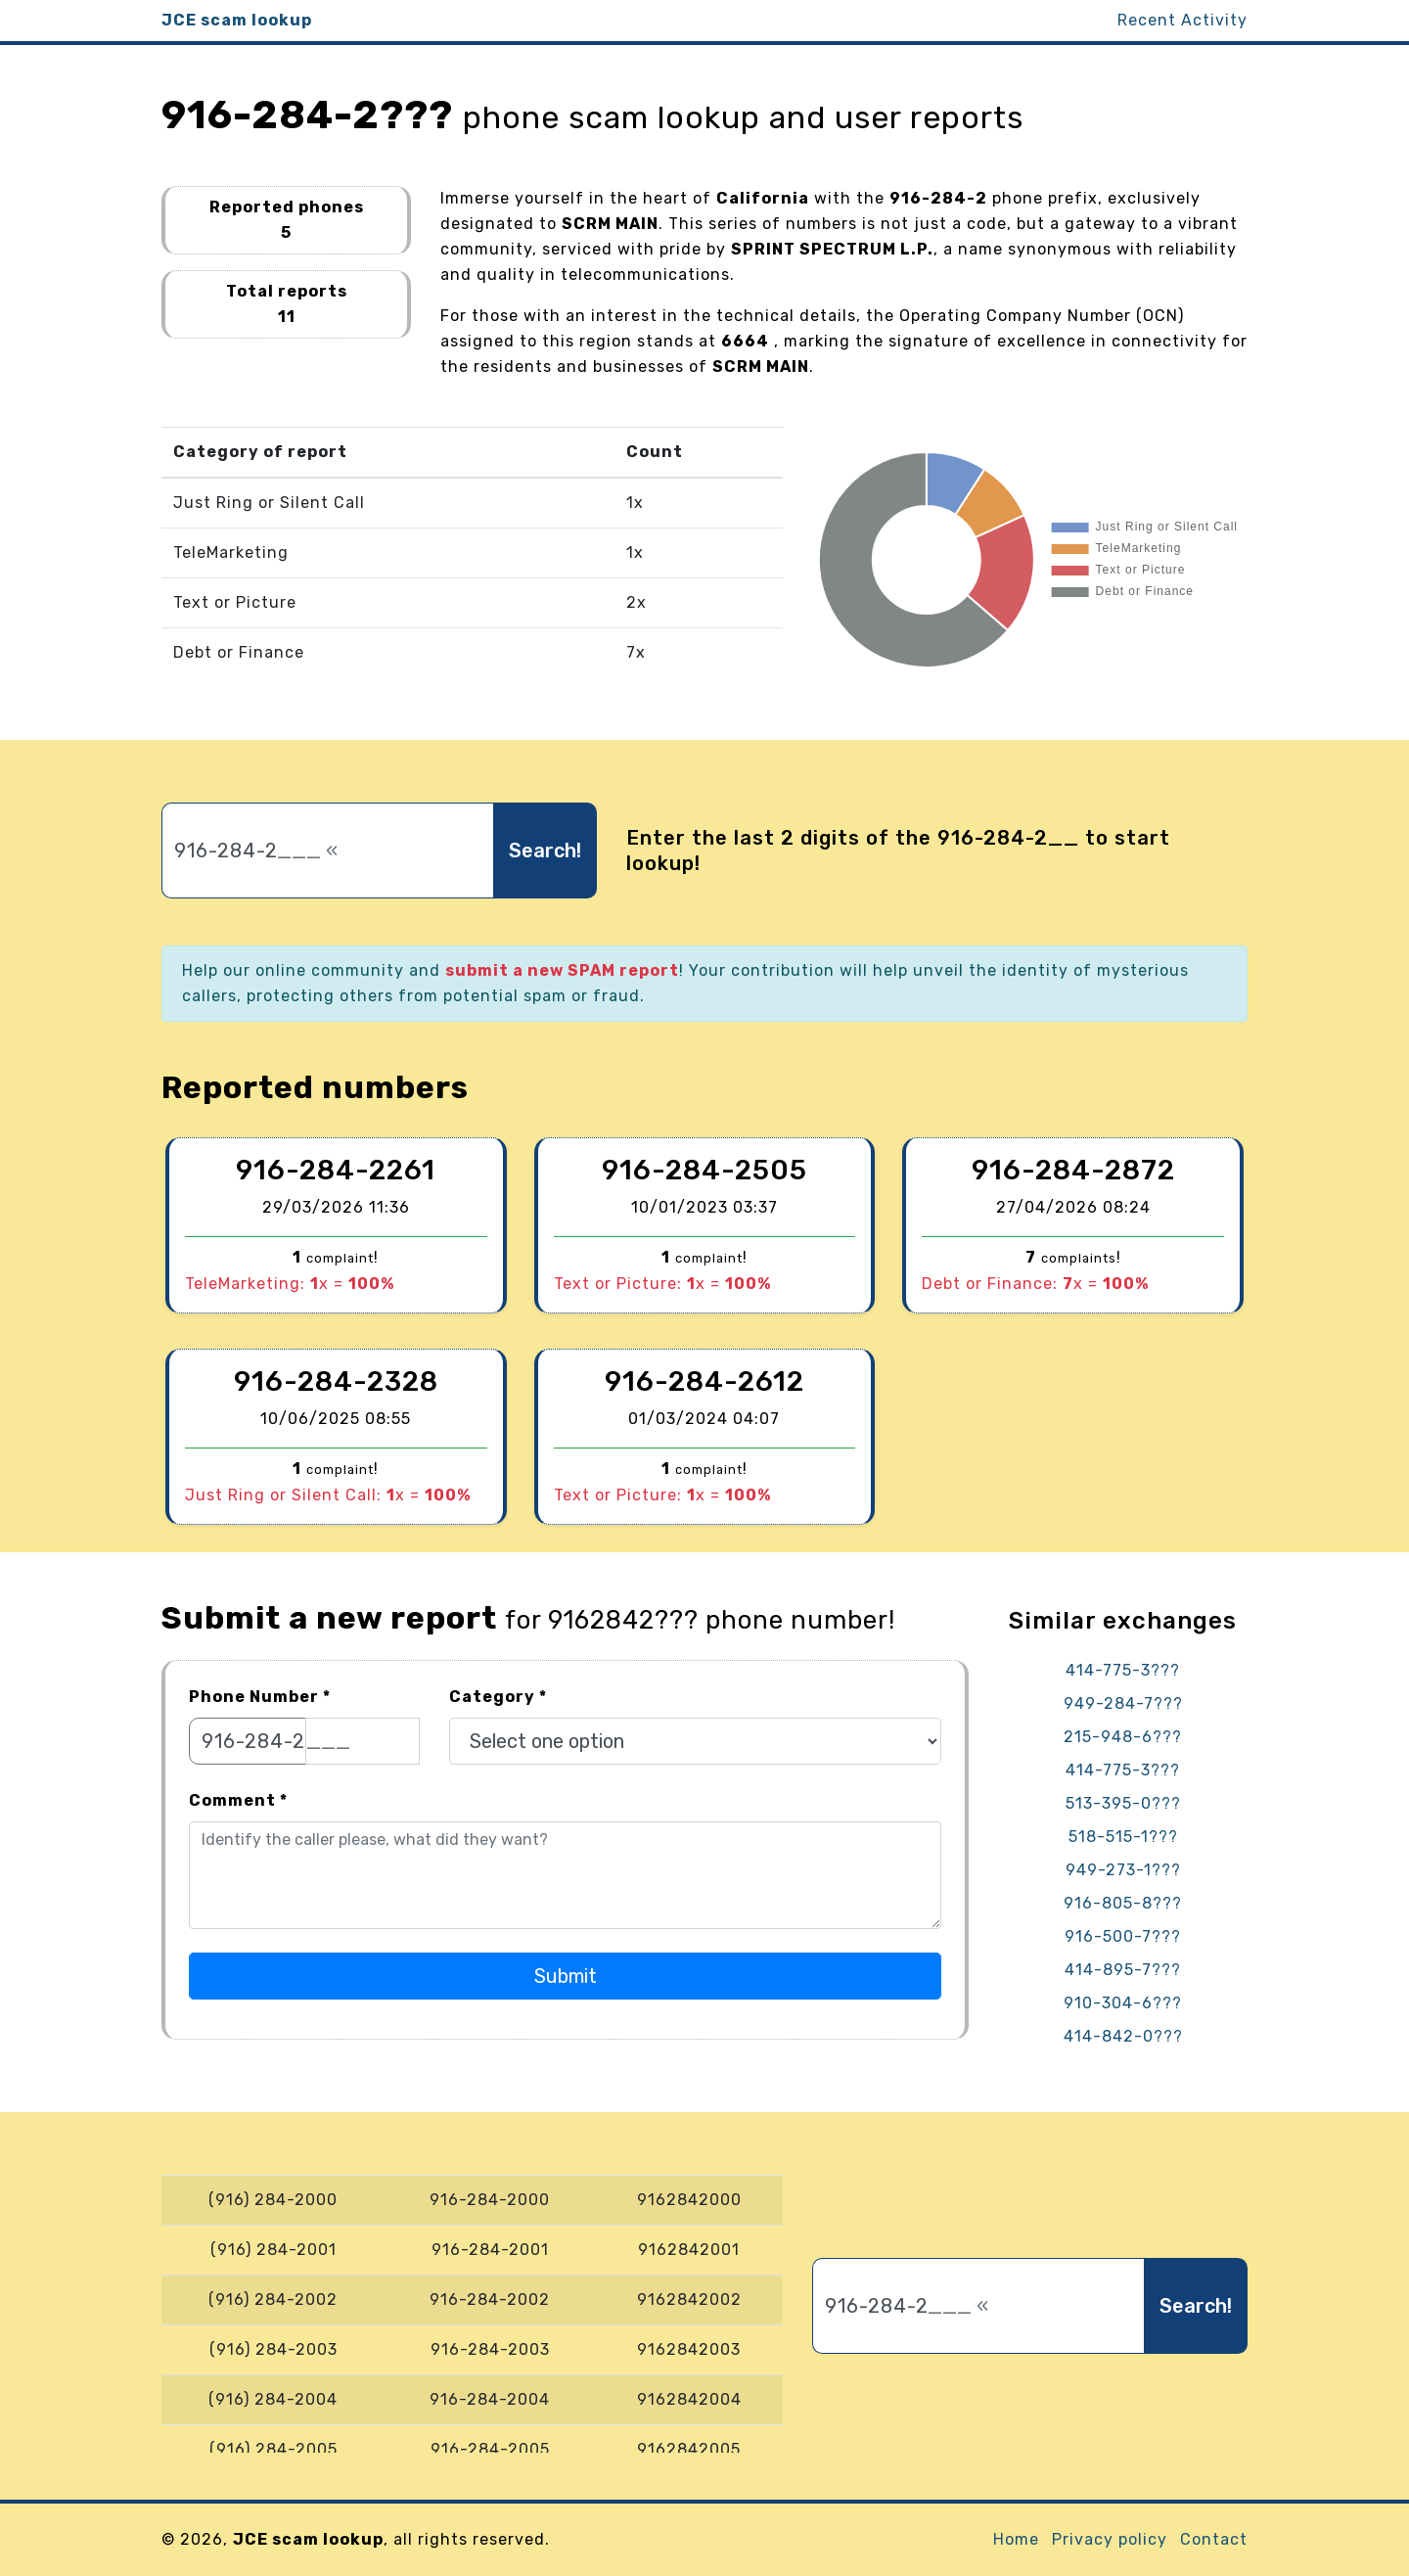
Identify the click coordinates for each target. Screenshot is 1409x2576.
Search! (545, 850)
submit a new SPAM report (562, 970)
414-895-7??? (1123, 1969)
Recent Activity (1182, 20)
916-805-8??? (1123, 1903)
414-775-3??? (1123, 1670)
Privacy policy (1109, 2539)
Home (1016, 2539)
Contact (1214, 2539)
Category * (498, 1696)
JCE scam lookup (236, 20)
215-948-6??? (1123, 1736)
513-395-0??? (1123, 1803)
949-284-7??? (1123, 1703)
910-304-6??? (1123, 2003)
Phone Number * (260, 1696)
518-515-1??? (1123, 1836)
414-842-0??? (1123, 2036)
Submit (565, 1976)
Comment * (238, 1800)
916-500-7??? (1123, 1936)
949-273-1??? (1123, 1870)
